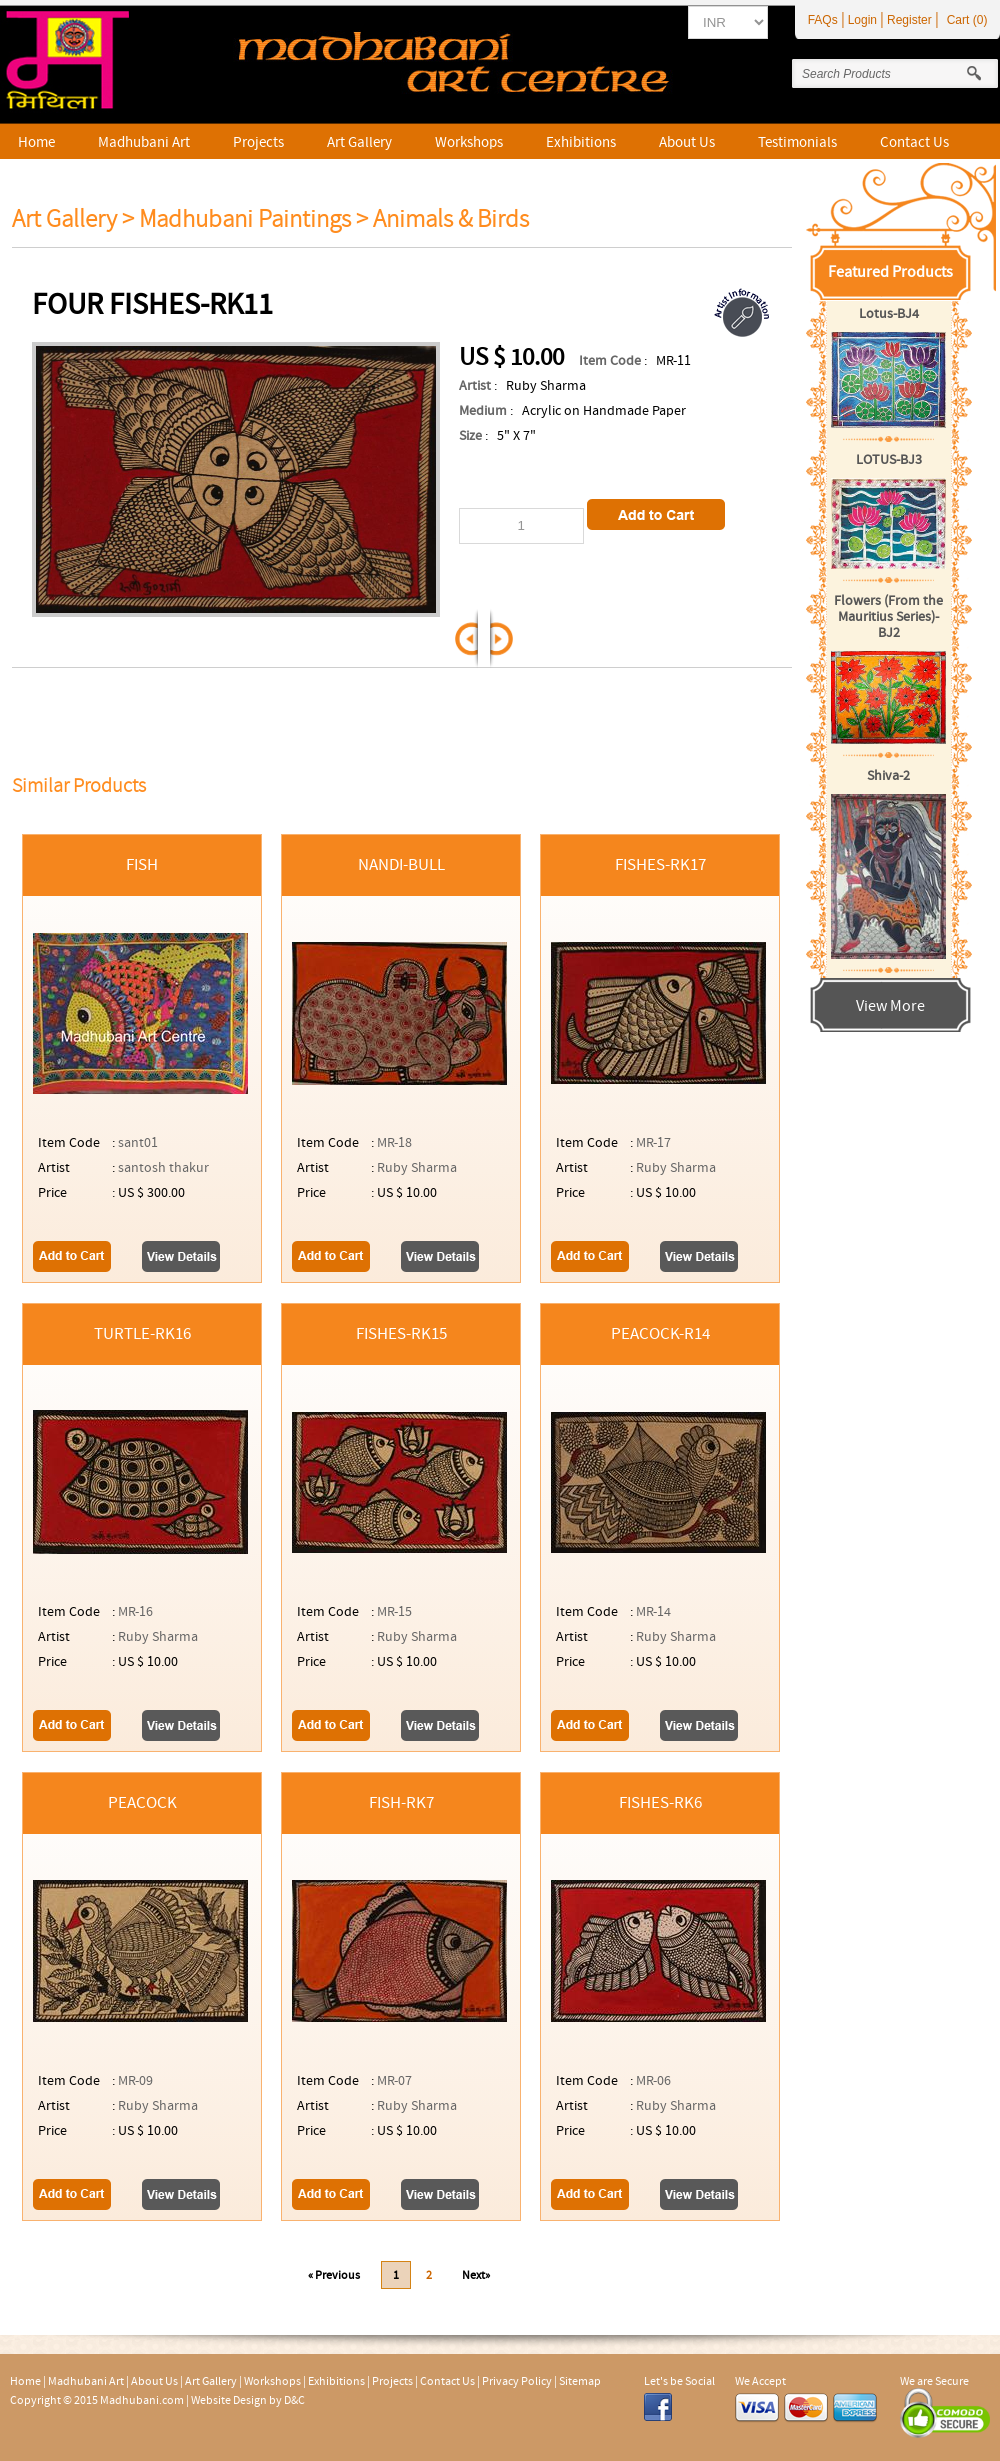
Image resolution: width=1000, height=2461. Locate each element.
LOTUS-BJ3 (889, 460)
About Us (687, 142)
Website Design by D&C (248, 2400)
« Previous (334, 2275)
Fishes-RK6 (660, 1803)
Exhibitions (581, 142)
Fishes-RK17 (660, 865)
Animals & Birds (451, 219)
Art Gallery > (73, 219)
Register (909, 20)
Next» (476, 2275)
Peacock (142, 1803)
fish (142, 865)
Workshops (469, 142)
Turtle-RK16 (142, 1334)
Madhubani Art (144, 142)
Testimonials (797, 142)
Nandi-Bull (401, 865)
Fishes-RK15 (401, 1334)
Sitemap (580, 2381)
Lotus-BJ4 (889, 314)
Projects (258, 142)
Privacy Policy (517, 2381)
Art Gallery (359, 142)
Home (36, 142)
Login (862, 20)
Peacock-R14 (660, 1334)
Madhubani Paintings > (256, 219)
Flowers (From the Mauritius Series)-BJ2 (888, 617)
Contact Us (914, 142)
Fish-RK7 (401, 1803)
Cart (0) (967, 20)
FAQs (823, 20)
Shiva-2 (888, 776)
